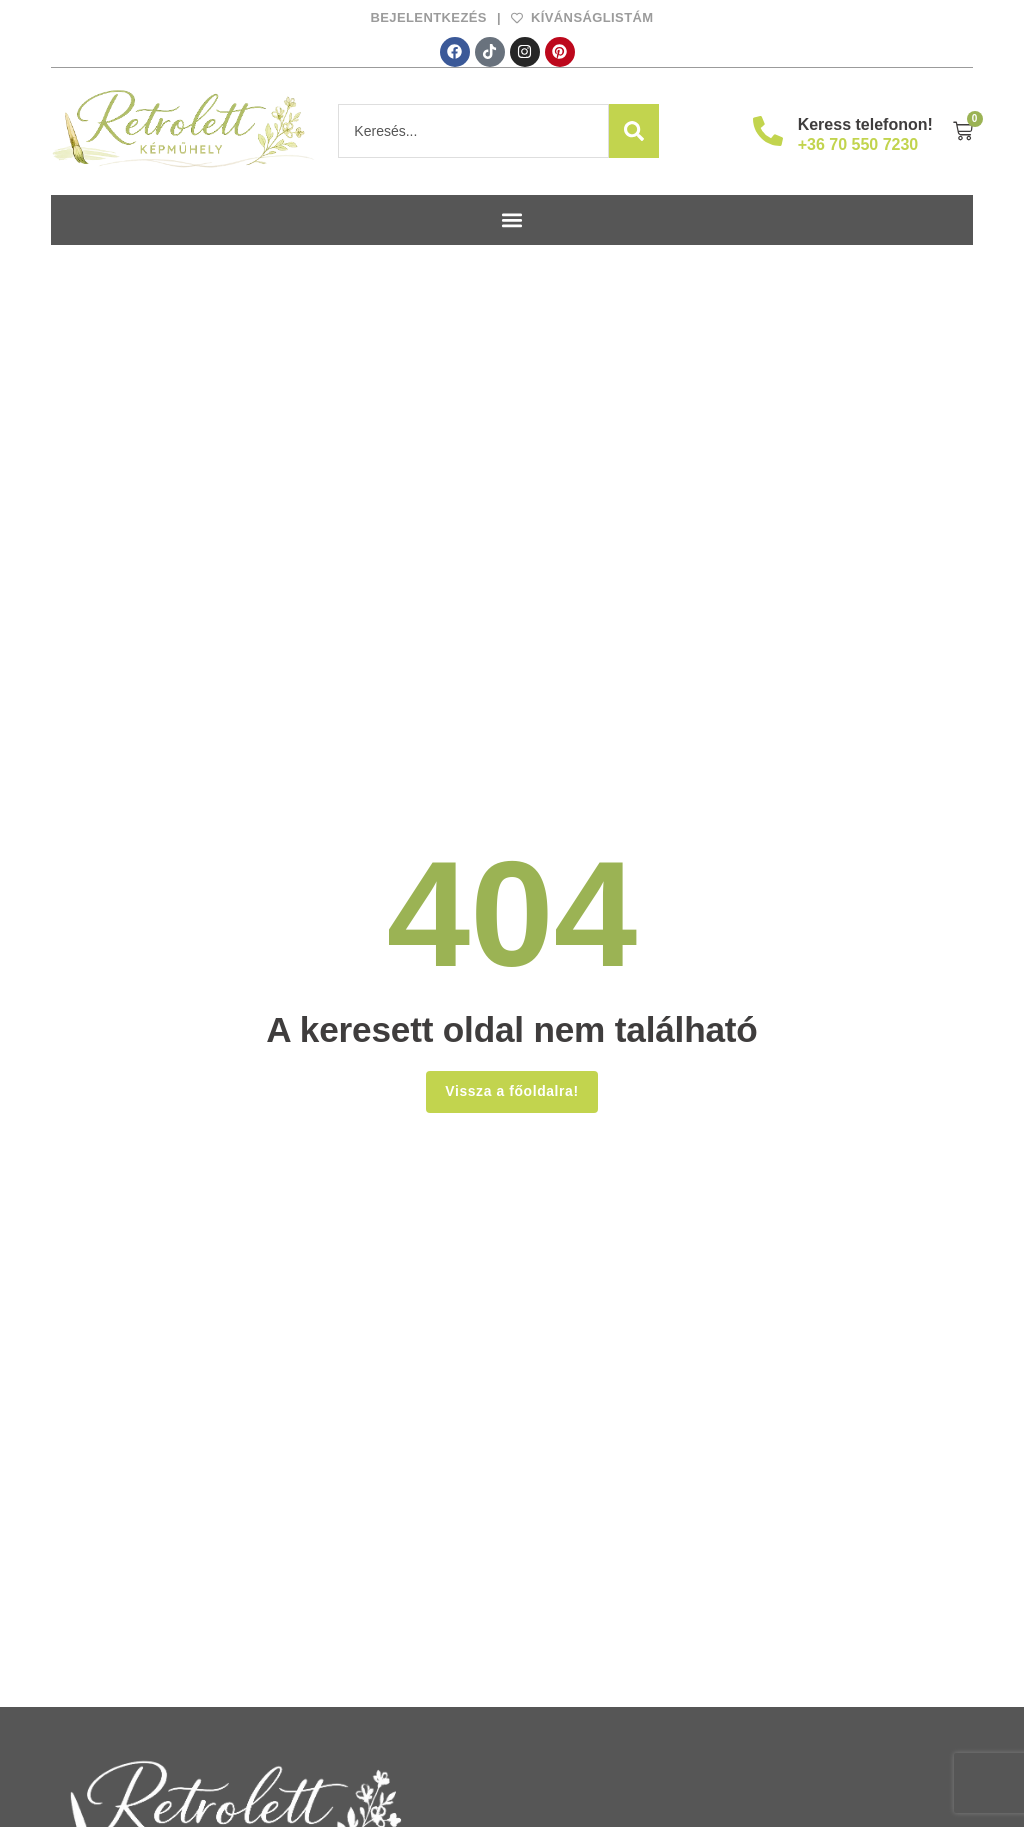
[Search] (634, 131)
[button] (512, 220)
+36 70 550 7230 (858, 144)
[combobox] (473, 131)
